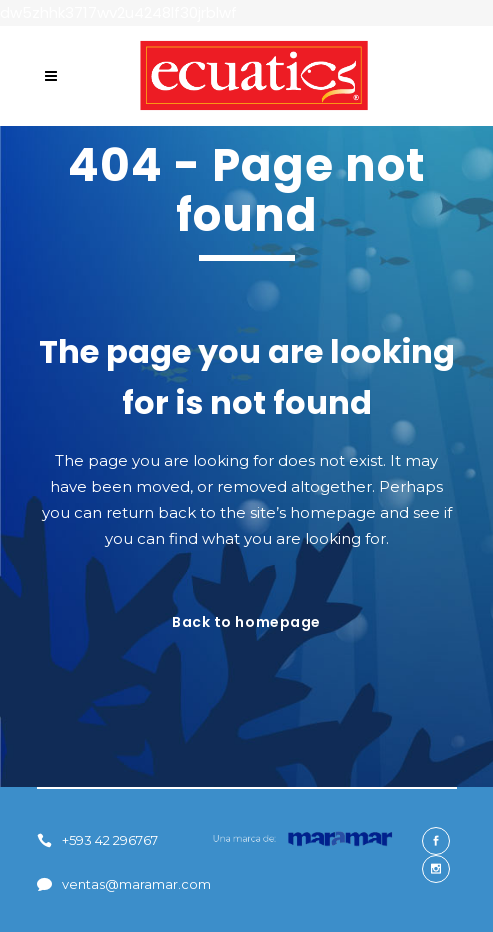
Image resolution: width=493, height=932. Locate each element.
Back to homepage (246, 622)
